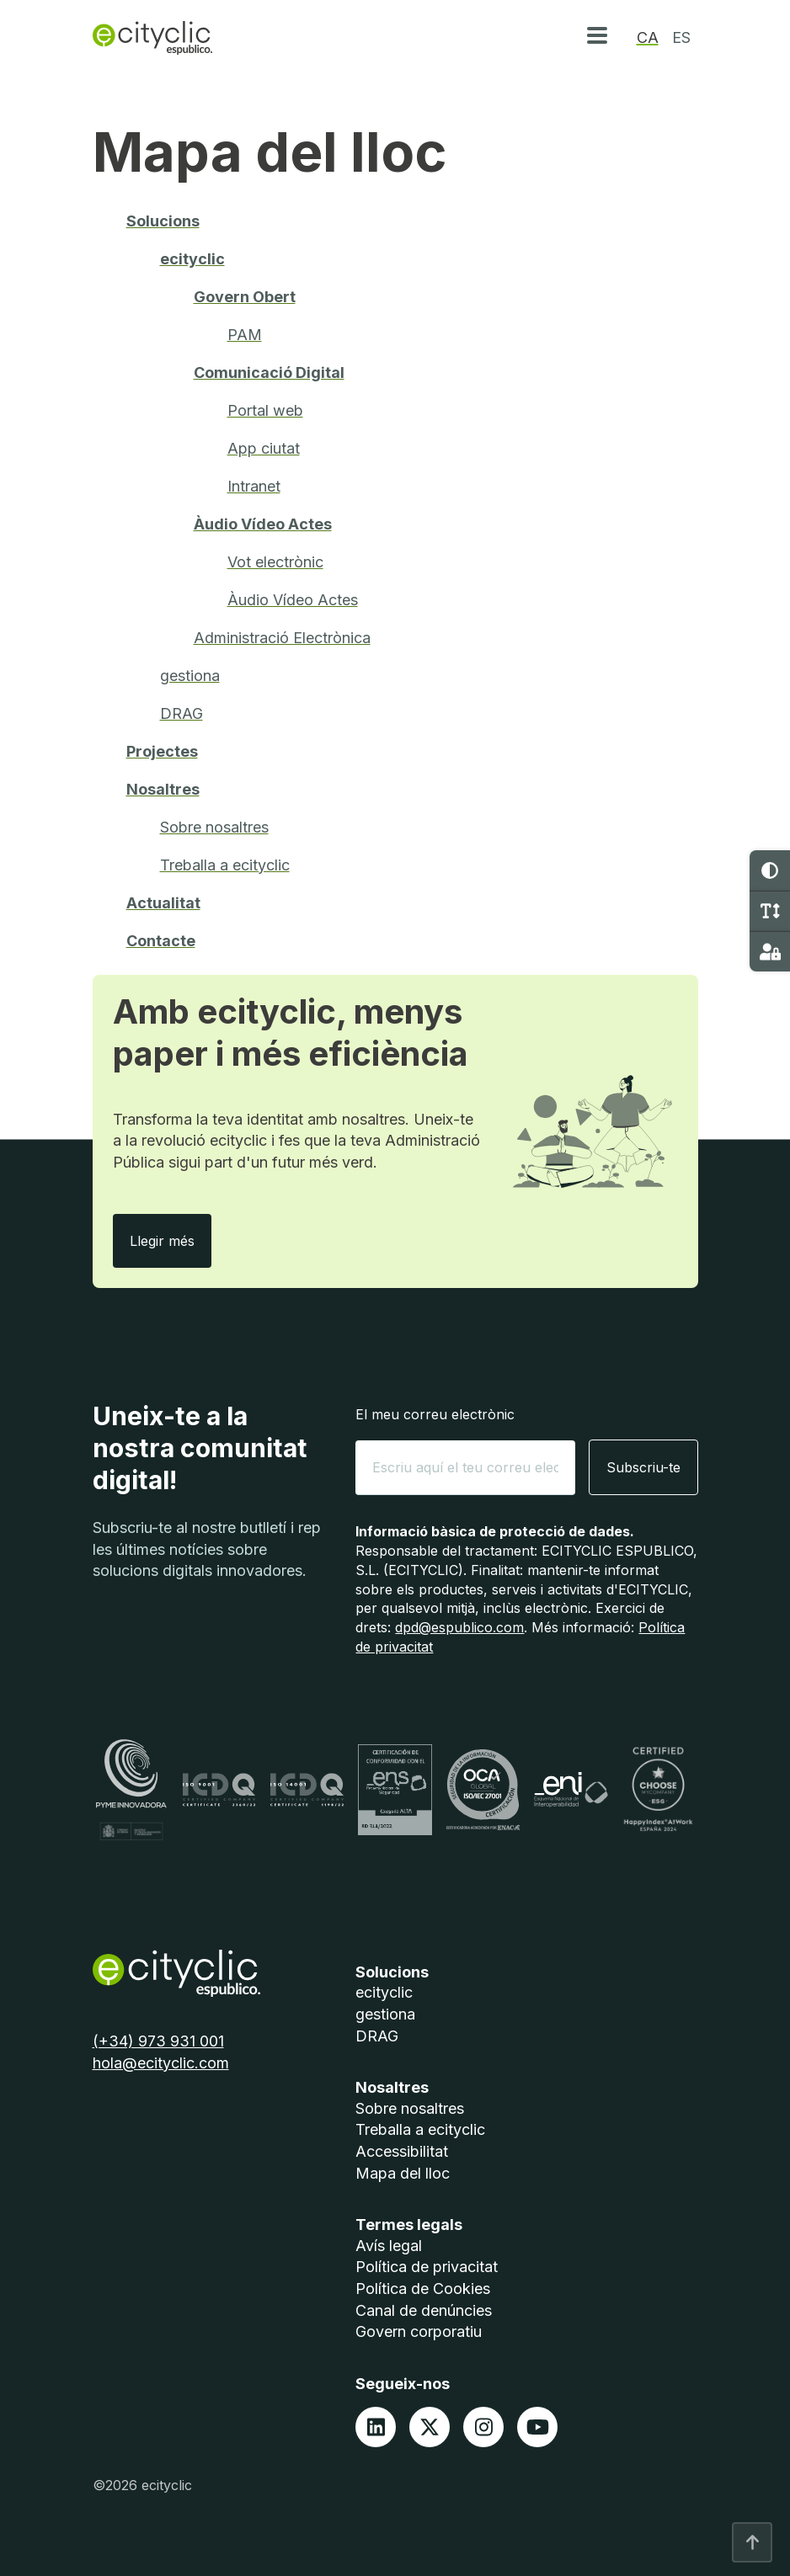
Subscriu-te (643, 1467)
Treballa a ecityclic (225, 865)
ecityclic (192, 259)
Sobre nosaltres (214, 827)
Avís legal (388, 2245)
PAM (244, 334)
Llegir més (170, 1240)
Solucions (163, 221)
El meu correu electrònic (435, 1414)
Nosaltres (163, 789)
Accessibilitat (401, 2151)
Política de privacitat (426, 2266)
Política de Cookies (422, 2288)
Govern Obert (245, 297)
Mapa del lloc (402, 2173)
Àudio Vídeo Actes (263, 524)
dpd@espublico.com (459, 1627)
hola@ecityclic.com (161, 2063)
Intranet (253, 486)
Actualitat (163, 903)
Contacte (160, 941)
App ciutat (263, 448)
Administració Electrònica (282, 638)
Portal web (265, 410)
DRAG (181, 713)
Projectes (162, 751)
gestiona (190, 675)
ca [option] (648, 37)
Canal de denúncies (423, 2310)
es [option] (681, 37)
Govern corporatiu (418, 2331)
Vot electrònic (275, 562)
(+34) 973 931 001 (158, 2041)
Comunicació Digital (269, 372)
